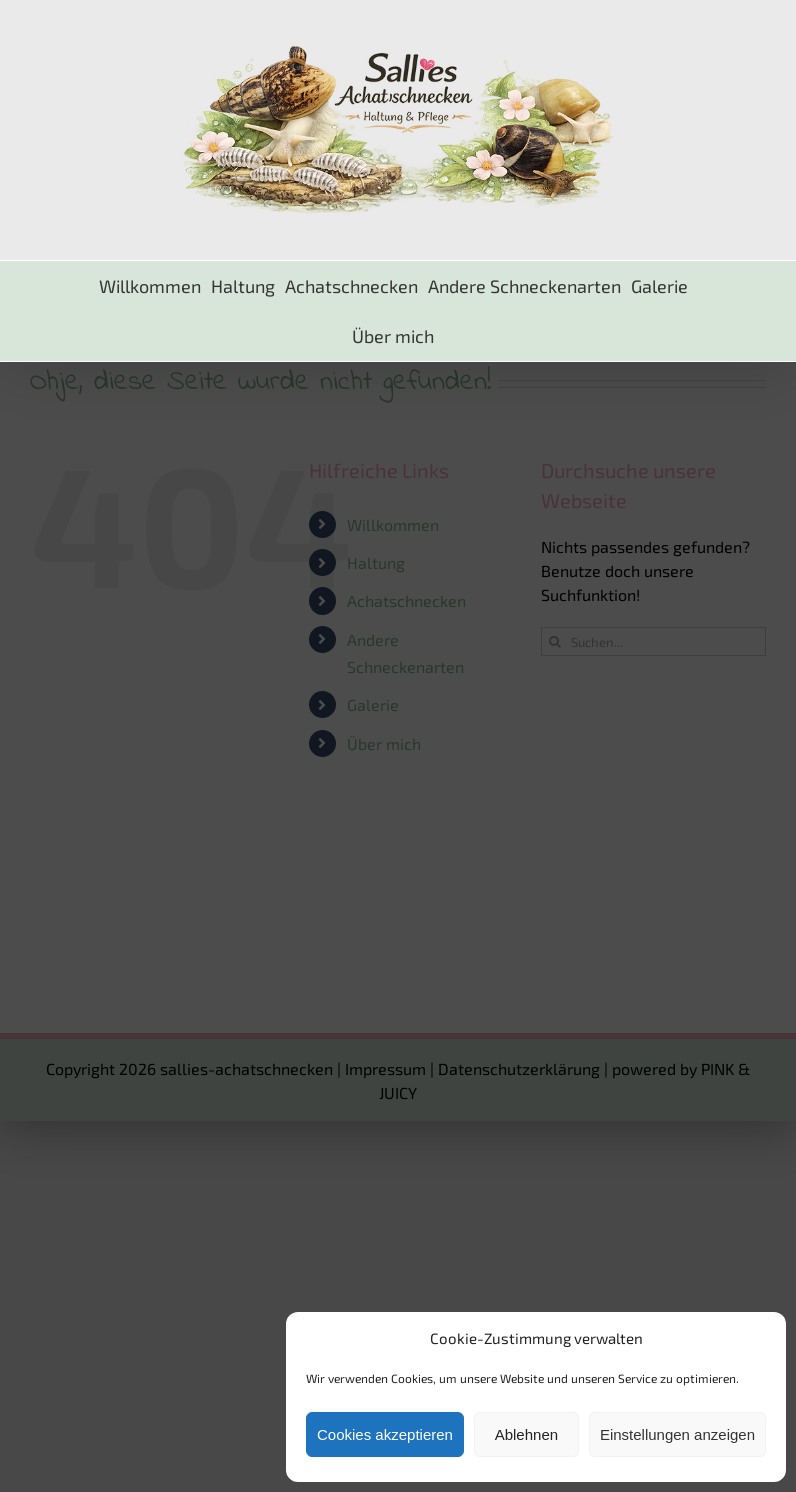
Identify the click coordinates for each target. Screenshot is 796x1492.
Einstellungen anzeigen (677, 1434)
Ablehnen (526, 1434)
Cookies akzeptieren (385, 1434)
